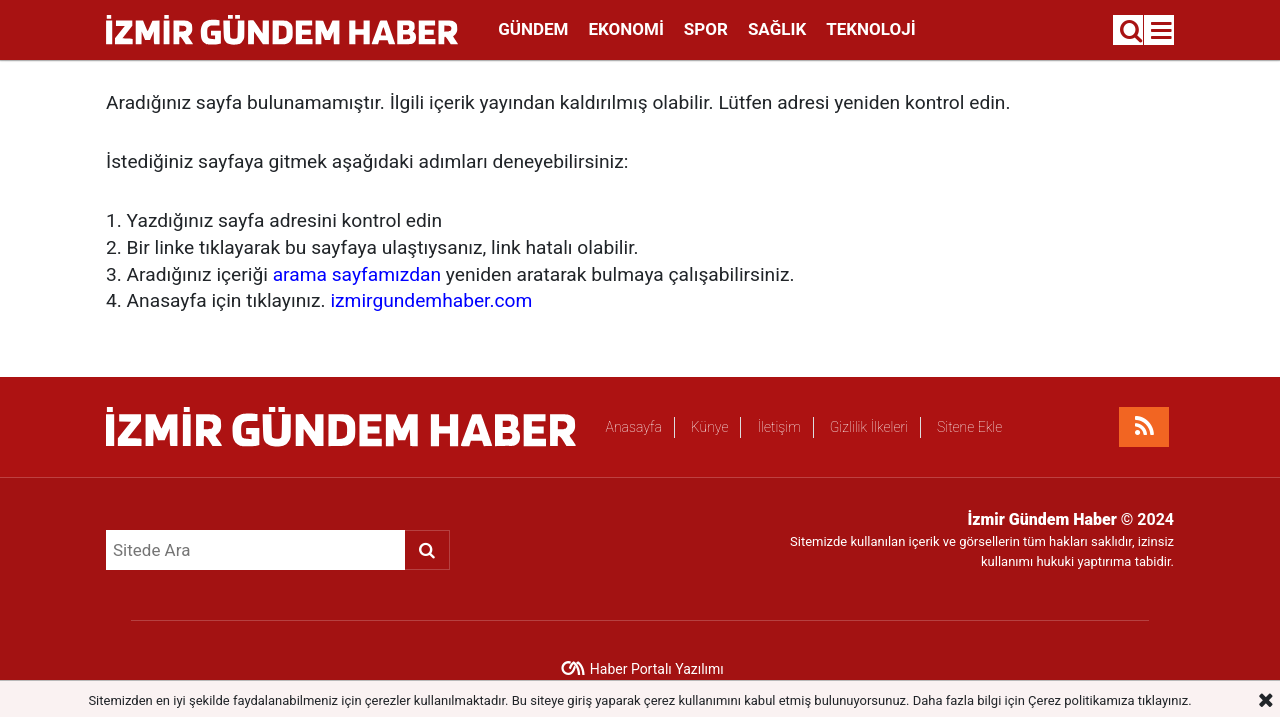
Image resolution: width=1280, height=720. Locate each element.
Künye (710, 427)
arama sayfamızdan (357, 274)
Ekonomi (625, 29)
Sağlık (777, 29)
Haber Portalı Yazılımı (657, 669)
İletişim (778, 427)
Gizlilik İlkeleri (869, 427)
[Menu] (1162, 31)
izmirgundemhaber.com (431, 300)
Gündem (533, 29)
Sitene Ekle (969, 427)
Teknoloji (870, 29)
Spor (706, 29)
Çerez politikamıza (1081, 700)
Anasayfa (634, 427)
